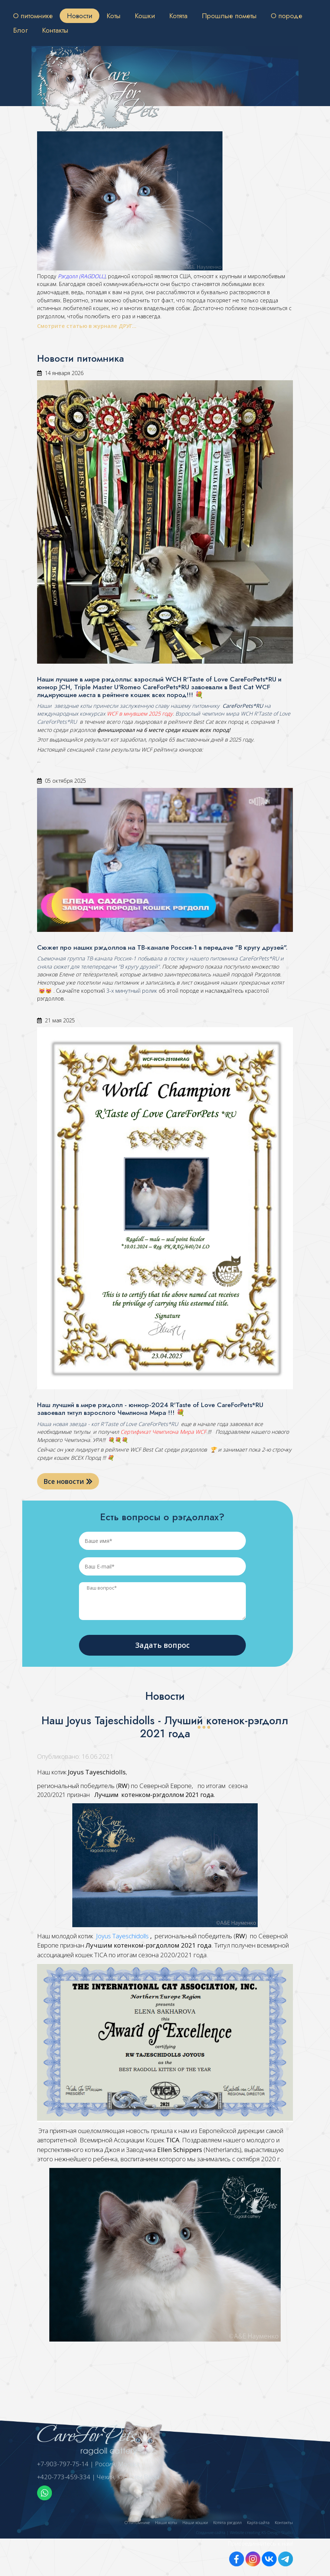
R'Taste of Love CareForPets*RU (138, 1423)
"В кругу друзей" (138, 966)
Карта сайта (258, 2522)
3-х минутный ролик (131, 990)
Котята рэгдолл (227, 2522)
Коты (113, 15)
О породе (286, 15)
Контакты (55, 30)
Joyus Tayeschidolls (123, 1936)
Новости (79, 15)
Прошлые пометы (229, 15)
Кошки (145, 15)
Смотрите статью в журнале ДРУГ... (87, 325)
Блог (20, 30)
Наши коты (166, 2522)
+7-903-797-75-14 (63, 2464)
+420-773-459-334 (63, 2476)
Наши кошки (195, 2522)
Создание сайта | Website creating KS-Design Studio (244, 2532)
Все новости (68, 1481)
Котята (178, 15)
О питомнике (33, 15)
